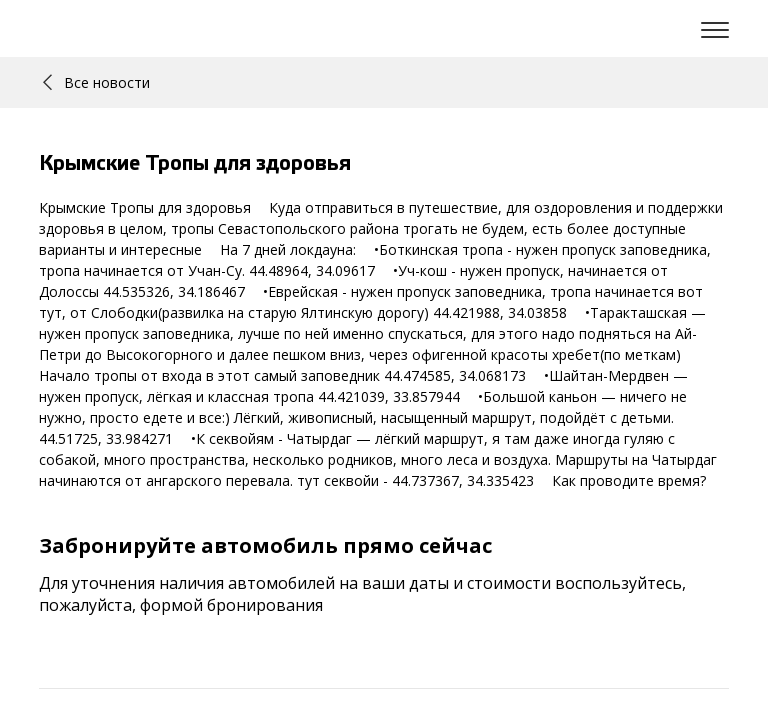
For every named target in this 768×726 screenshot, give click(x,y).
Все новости (96, 82)
